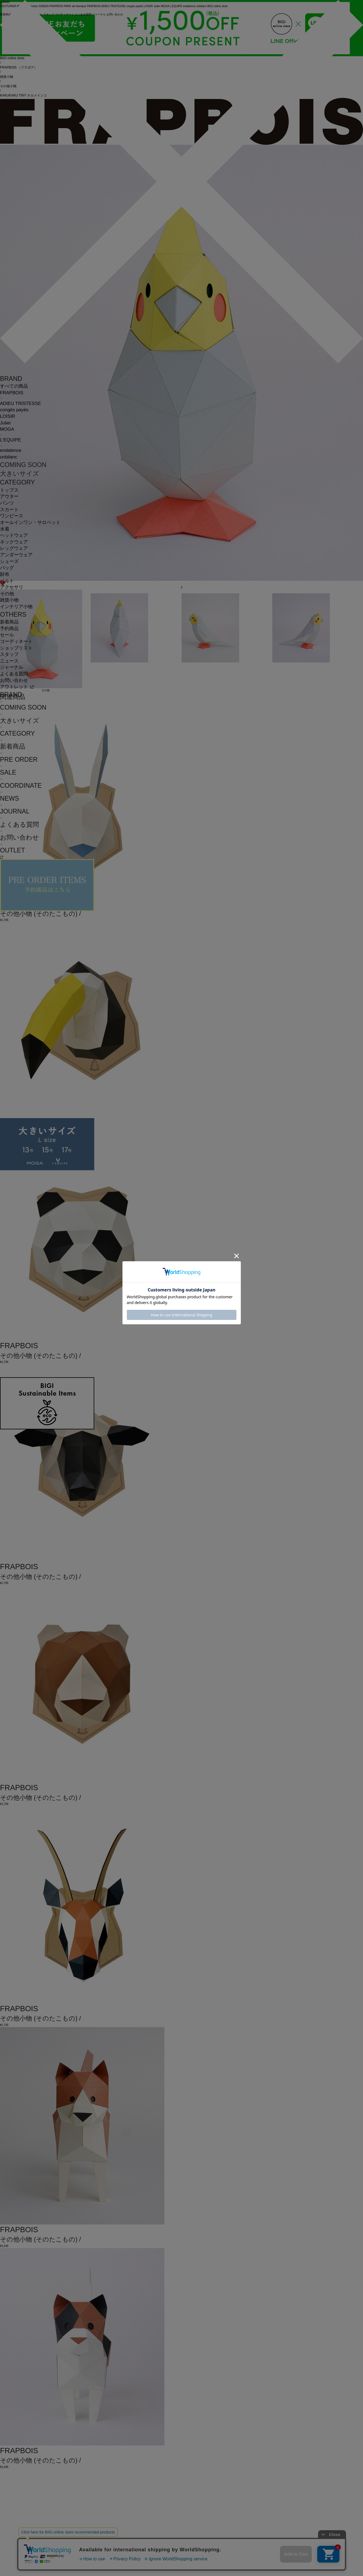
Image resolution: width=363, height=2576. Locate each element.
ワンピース (11, 515)
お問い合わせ (14, 680)
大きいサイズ (19, 473)
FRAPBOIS (11, 392)
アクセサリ (11, 587)
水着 (4, 529)
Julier (5, 423)
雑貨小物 (9, 600)
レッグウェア (14, 548)
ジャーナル (11, 667)
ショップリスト (16, 648)
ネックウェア (14, 542)
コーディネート (16, 641)
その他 (7, 593)
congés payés (14, 409)
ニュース (9, 661)
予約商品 (9, 628)
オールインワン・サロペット (30, 522)
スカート (9, 509)
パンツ (7, 503)
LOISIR (7, 416)
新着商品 (9, 622)
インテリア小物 (16, 606)
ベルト (7, 580)
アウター (9, 496)
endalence (10, 450)
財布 (4, 574)
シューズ (9, 561)
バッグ (7, 567)
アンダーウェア (16, 554)
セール (7, 634)
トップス (9, 490)
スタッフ (9, 654)
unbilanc (8, 457)
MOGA (7, 429)
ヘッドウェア (14, 535)
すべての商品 (14, 386)
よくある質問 (14, 673)
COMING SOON (23, 464)
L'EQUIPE (10, 440)
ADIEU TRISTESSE (20, 403)
